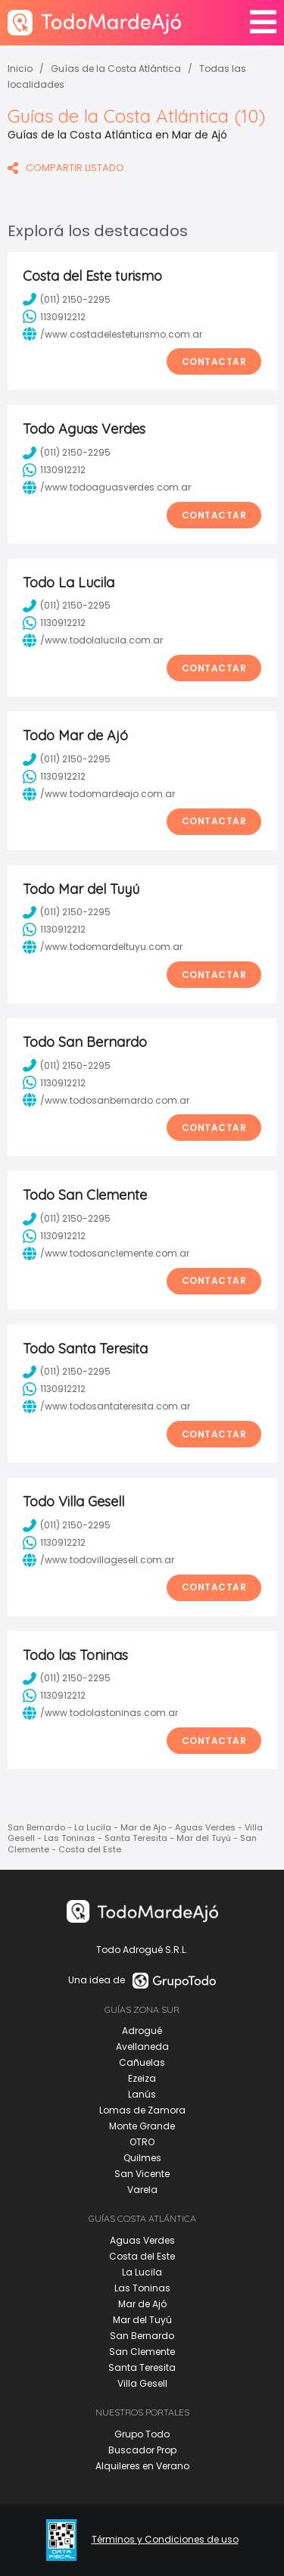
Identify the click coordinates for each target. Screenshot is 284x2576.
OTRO (142, 2141)
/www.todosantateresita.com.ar (106, 1406)
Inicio (20, 68)
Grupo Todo (142, 2434)
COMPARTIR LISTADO (66, 167)
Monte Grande (142, 2126)
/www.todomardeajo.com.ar (99, 794)
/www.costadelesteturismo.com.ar (112, 334)
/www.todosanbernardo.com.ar (106, 1100)
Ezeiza (142, 2078)
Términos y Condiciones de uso (165, 2540)
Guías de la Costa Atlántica (116, 68)
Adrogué (142, 2030)
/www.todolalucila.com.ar (93, 640)
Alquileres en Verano (142, 2465)
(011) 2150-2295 (67, 299)
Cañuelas (142, 2062)
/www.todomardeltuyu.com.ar (103, 947)
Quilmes (142, 2157)
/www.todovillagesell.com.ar (98, 1560)
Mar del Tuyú (142, 2319)
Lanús (142, 2094)
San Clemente (142, 2351)
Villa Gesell (142, 2383)
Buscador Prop (142, 2450)
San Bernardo (142, 2335)
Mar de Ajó (142, 2303)
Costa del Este (142, 2256)
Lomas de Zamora (142, 2110)
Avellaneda (142, 2046)
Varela (142, 2189)
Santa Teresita (142, 2367)
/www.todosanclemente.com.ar (106, 1253)
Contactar (214, 361)
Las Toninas (142, 2288)
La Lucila (142, 2272)
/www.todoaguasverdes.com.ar (107, 487)
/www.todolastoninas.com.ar (100, 1713)
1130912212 (54, 316)
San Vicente (142, 2173)
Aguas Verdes (142, 2240)
